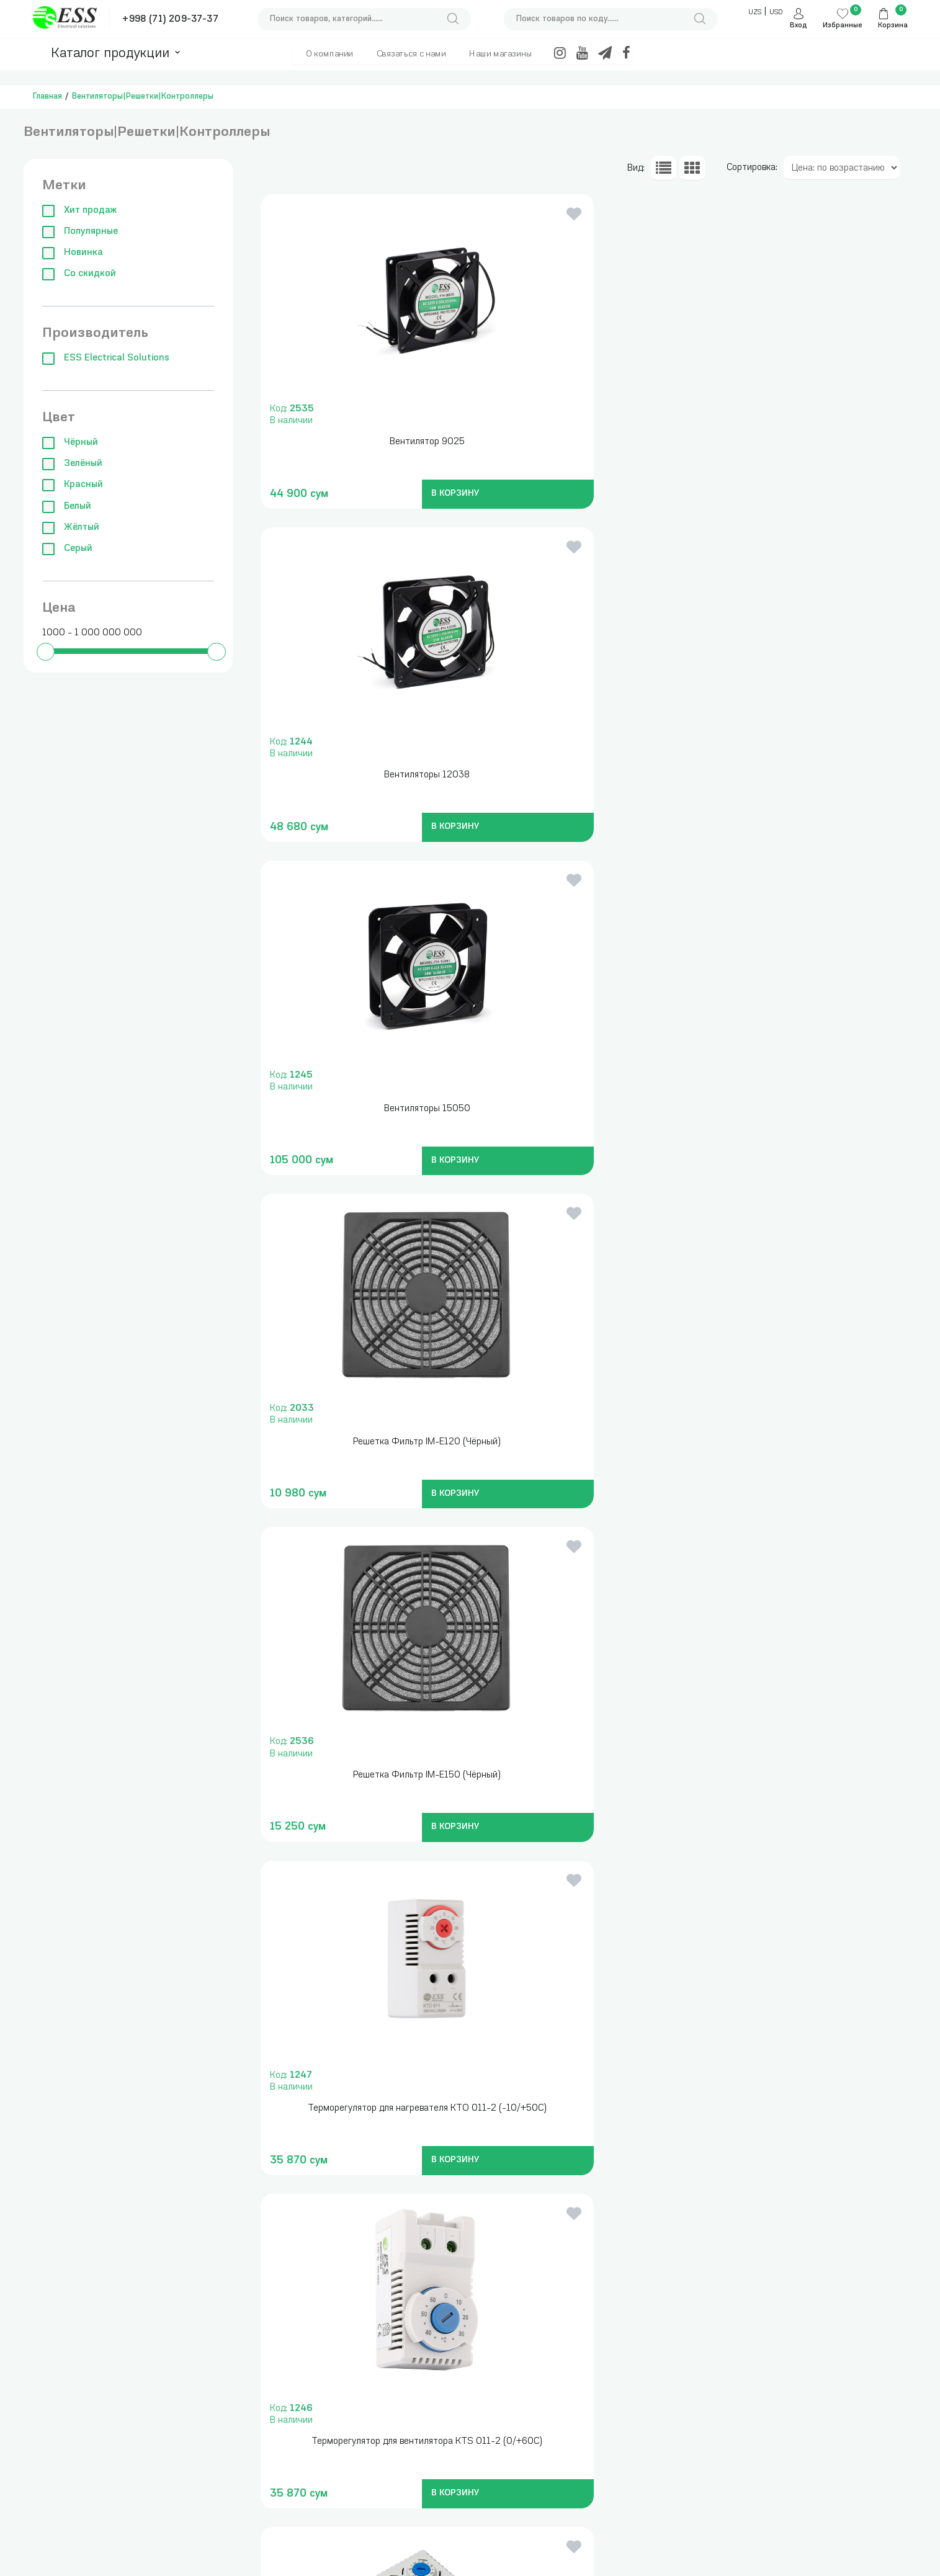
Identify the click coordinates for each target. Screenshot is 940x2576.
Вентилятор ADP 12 (362, 2108)
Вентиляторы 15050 (806, 442)
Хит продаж (79, 211)
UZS (754, 12)
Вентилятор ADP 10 (805, 1775)
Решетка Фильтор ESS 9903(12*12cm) (806, 1442)
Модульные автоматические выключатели (215, 2497)
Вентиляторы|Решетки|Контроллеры (142, 96)
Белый (66, 506)
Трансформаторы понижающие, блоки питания (348, 2413)
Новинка (72, 253)
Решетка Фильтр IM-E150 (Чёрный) (584, 775)
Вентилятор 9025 (362, 442)
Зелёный (72, 464)
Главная (47, 96)
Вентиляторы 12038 (584, 442)
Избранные (842, 25)
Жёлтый (70, 528)
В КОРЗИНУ (385, 494)
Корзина (893, 25)
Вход (798, 25)
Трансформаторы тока (355, 2384)
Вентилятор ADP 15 (584, 2108)
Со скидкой (79, 274)
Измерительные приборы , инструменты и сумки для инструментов (234, 2395)
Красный (72, 485)
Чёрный (70, 443)
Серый (67, 549)
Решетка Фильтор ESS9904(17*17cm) (362, 1775)
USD (775, 12)
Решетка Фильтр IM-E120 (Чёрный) (362, 775)
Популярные (80, 232)
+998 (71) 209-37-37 (170, 19)
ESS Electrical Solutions (105, 358)
